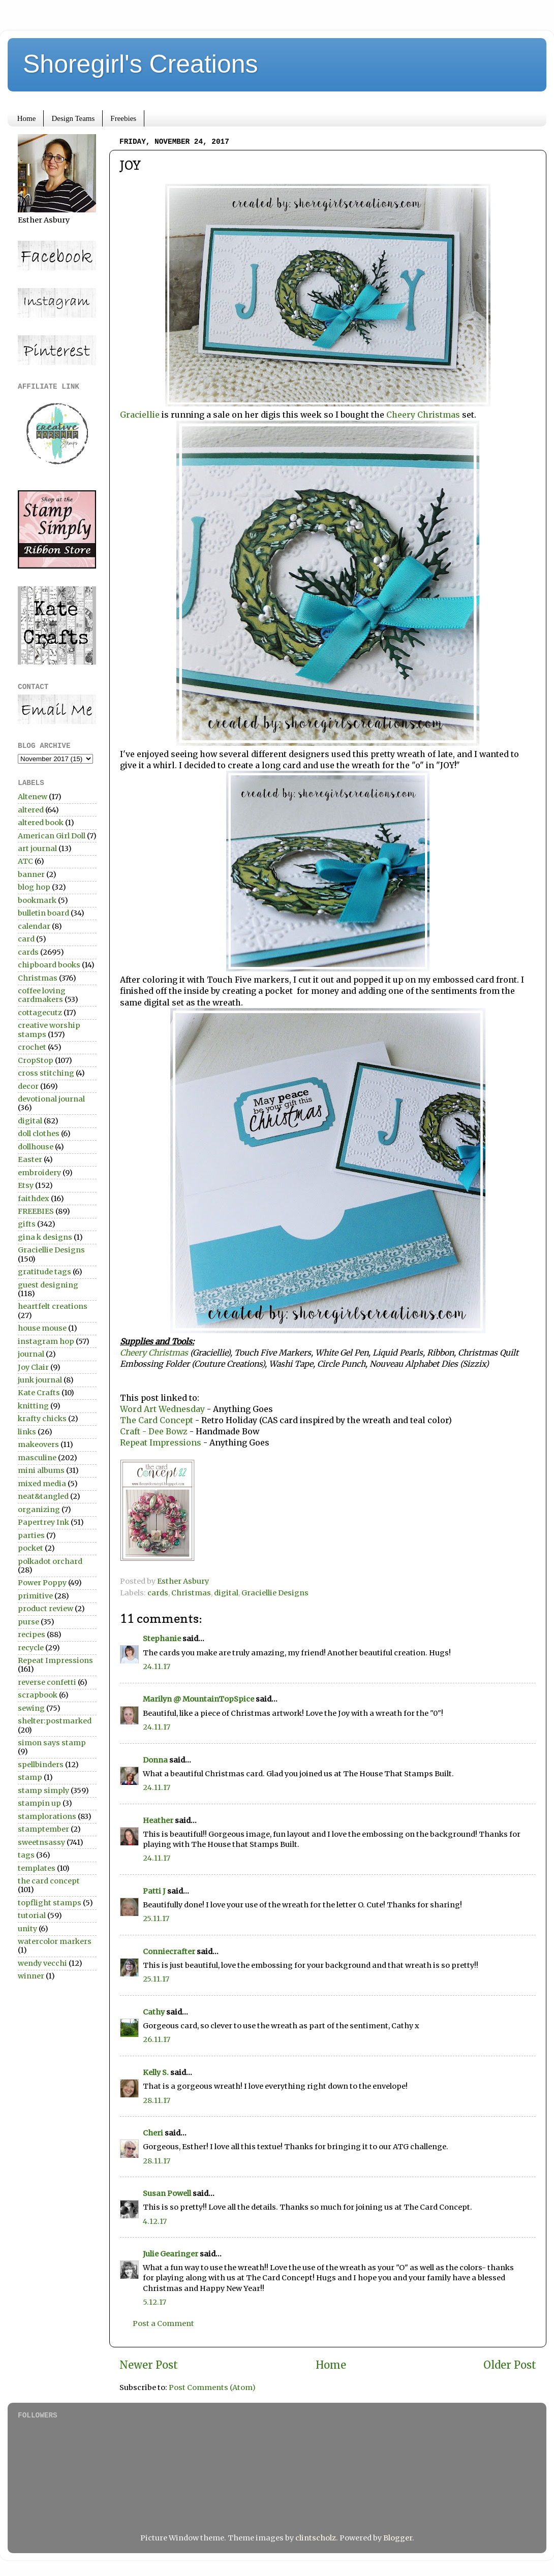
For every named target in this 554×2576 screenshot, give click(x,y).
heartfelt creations (52, 1306)
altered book (41, 822)
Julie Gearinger (170, 2253)
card (26, 939)
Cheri (153, 2133)
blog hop (34, 887)
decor (28, 1086)
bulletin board (43, 913)
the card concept (49, 1881)
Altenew (32, 796)
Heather (158, 1820)
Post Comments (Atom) (212, 2387)
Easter (30, 1159)
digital (226, 1592)
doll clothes (38, 1133)
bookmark (37, 900)
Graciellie (140, 415)
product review (45, 1608)
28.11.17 (156, 2100)
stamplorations (47, 1816)
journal (31, 1354)
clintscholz (315, 2537)
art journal (37, 848)
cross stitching (46, 1073)
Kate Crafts (39, 1392)
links (27, 1431)
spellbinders (41, 1764)
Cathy (154, 2012)
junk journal (40, 1380)
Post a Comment (163, 2323)
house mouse (42, 1328)
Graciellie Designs (275, 1592)
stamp (30, 1777)
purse (28, 1621)
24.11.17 (156, 1666)
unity (27, 1928)
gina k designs (45, 1237)
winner (31, 1976)
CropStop (35, 1060)
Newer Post (148, 2365)
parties (31, 1535)
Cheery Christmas (423, 415)
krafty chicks (42, 1418)
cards (157, 1592)
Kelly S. (156, 2072)
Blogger (397, 2537)
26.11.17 (156, 2039)
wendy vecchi (42, 1963)
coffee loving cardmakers (42, 995)
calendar (34, 926)
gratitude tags (44, 1271)
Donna (155, 1760)
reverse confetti (47, 1682)
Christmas (191, 1592)
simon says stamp (52, 1742)
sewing (31, 1708)
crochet (32, 1047)
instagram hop (46, 1341)
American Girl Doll (51, 835)
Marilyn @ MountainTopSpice (198, 1699)
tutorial (32, 1915)
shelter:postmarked (54, 1720)
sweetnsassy (41, 1842)
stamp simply (43, 1790)
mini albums (41, 1470)
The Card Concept (157, 1420)
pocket (30, 1548)
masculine (37, 1457)
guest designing (48, 1285)
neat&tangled (43, 1496)
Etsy (26, 1185)
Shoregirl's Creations (140, 64)
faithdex (33, 1198)
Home (26, 118)
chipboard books (49, 964)
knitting (33, 1405)
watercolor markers (54, 1941)
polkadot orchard (50, 1561)
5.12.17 (154, 2302)
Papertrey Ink (43, 1522)
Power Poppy (42, 1582)
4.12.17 (155, 2221)
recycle (31, 1647)
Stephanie (162, 1638)
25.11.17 (156, 1918)
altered (31, 809)
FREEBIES (36, 1211)
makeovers (38, 1444)
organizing (39, 1509)
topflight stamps (49, 1902)
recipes (31, 1634)
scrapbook (37, 1695)
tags (26, 1855)
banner (31, 874)
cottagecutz (40, 1012)
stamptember (43, 1829)
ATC (25, 861)
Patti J (154, 1891)
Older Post (509, 2365)
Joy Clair (33, 1367)
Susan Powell (167, 2193)
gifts (27, 1224)
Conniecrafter (169, 1951)
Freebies (123, 118)
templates (36, 1868)
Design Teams (73, 118)
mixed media (42, 1483)
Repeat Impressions (160, 1442)
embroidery (39, 1172)
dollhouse (35, 1146)
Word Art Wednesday (162, 1409)
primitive (35, 1595)
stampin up (39, 1803)
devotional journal (51, 1099)
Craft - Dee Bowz (154, 1431)
